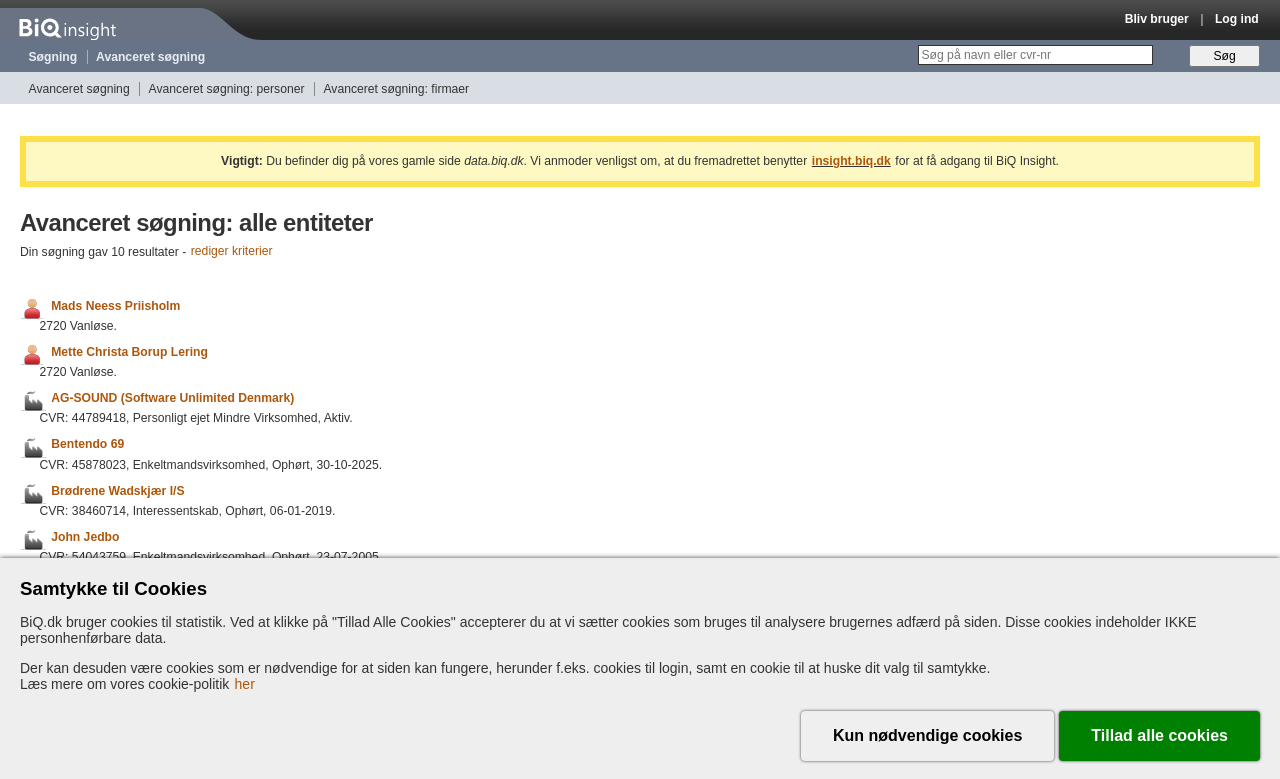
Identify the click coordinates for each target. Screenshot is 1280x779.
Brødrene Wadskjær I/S (117, 491)
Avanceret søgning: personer (227, 89)
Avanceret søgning (150, 57)
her (245, 684)
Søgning (53, 57)
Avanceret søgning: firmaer (396, 89)
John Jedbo (85, 537)
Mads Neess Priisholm (115, 306)
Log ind (1237, 19)
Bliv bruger (1157, 19)
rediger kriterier (232, 252)
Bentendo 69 (87, 445)
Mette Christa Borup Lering (129, 352)
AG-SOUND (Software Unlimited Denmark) (172, 398)
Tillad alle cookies (1159, 735)
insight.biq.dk (851, 161)
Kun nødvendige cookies (927, 735)
